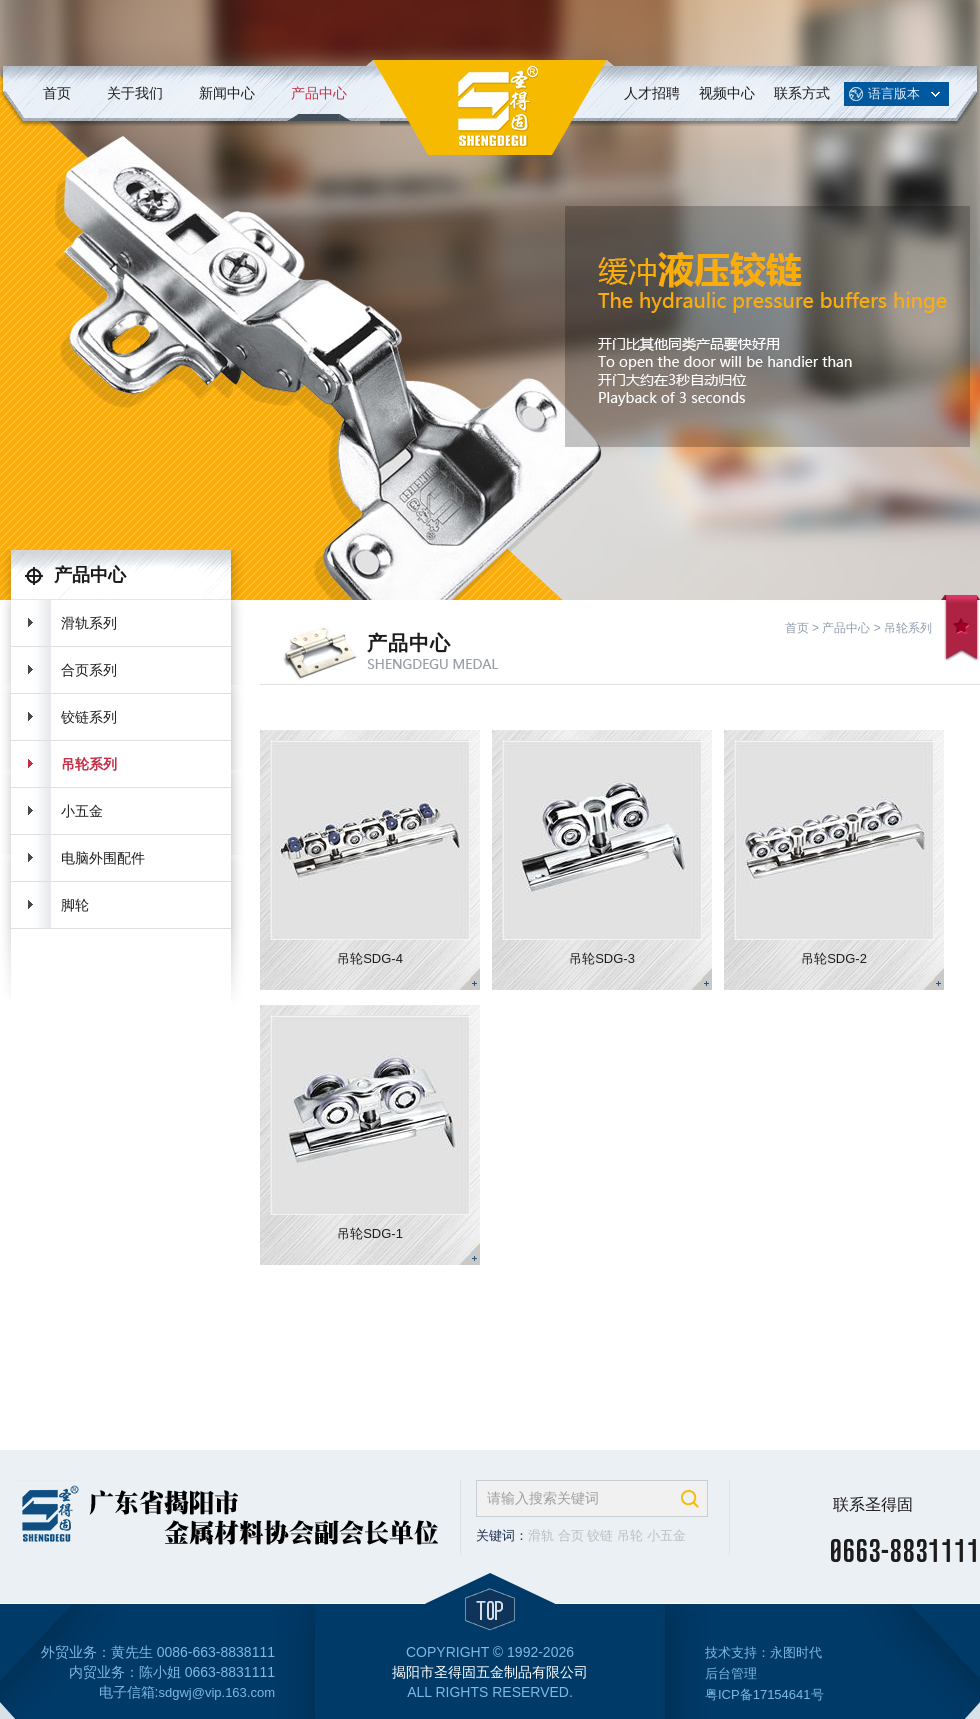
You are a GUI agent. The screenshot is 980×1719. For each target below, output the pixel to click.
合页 (571, 1535)
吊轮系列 (89, 764)
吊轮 (630, 1535)
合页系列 (89, 670)
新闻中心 (227, 93)
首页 (57, 93)
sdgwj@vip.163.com (216, 1692)
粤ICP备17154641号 (764, 1694)
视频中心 (727, 93)
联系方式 (802, 93)
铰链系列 (89, 717)
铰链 (600, 1535)
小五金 (82, 811)
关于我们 (135, 93)
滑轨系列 (89, 623)
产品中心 (319, 93)
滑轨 (541, 1535)
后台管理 (731, 1673)
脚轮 (75, 905)
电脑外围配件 (103, 858)
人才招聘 (652, 93)
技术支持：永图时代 (763, 1652)
